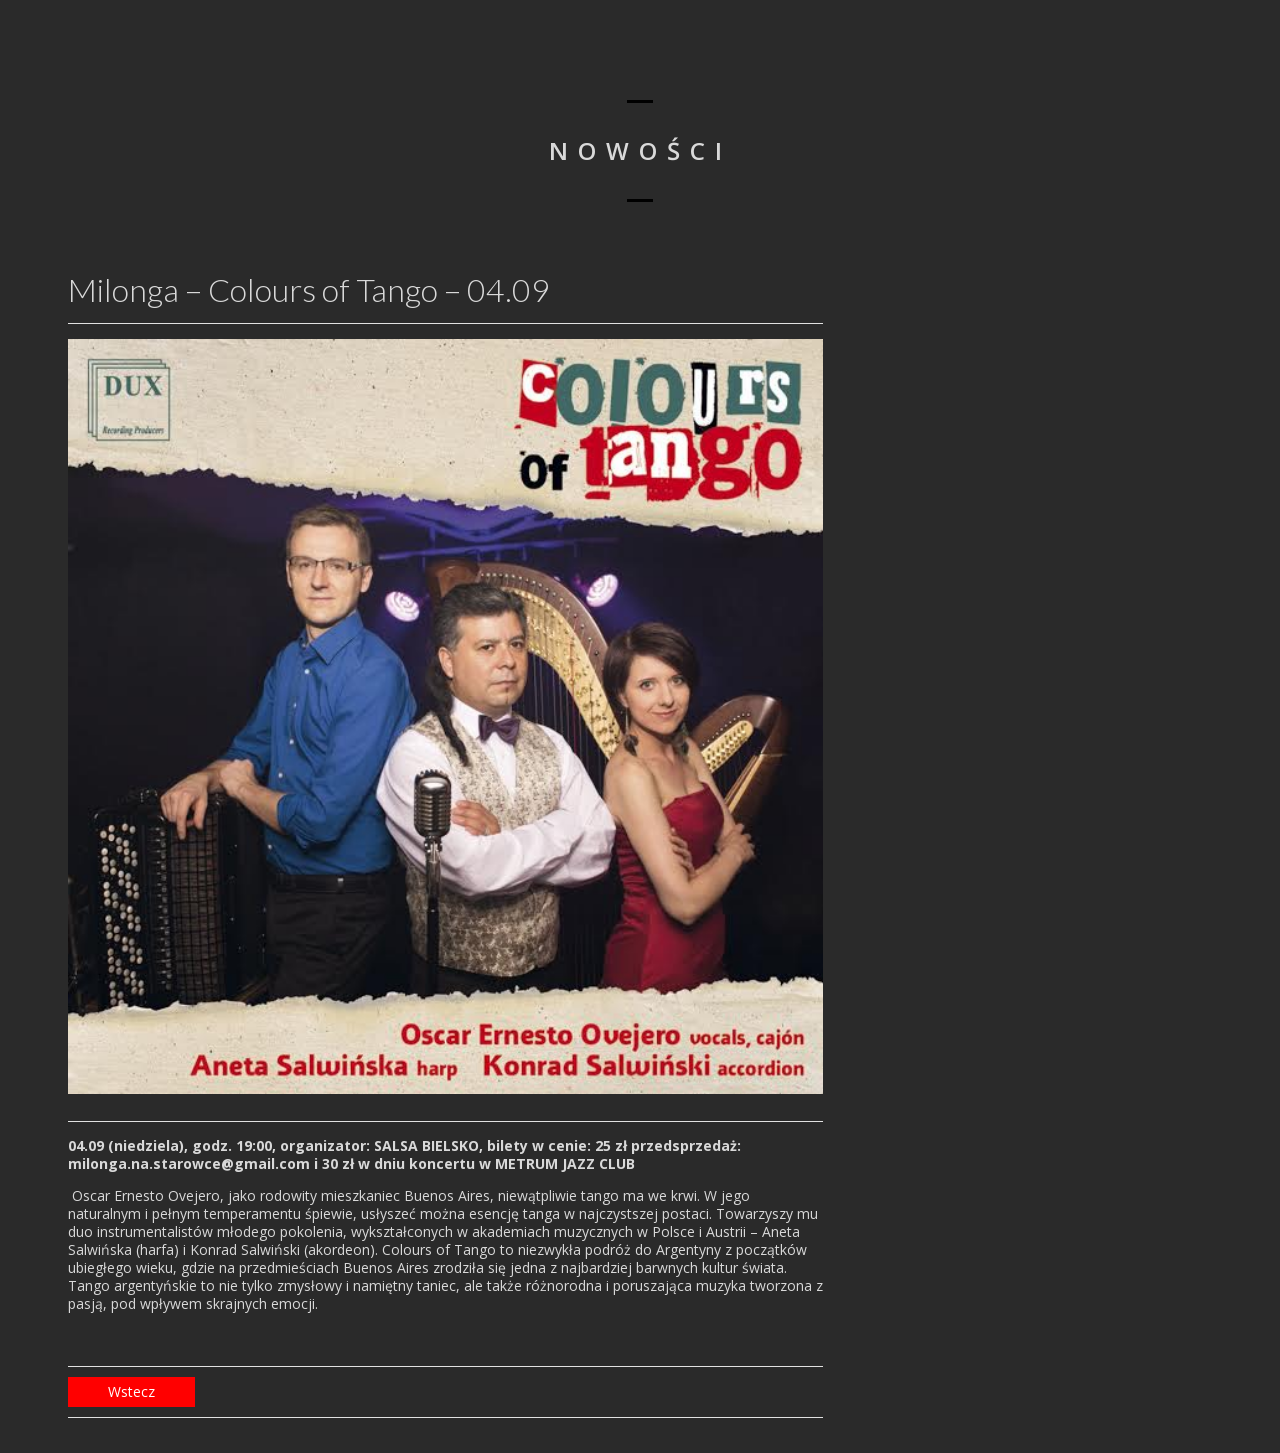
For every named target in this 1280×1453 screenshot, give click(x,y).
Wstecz (131, 1391)
